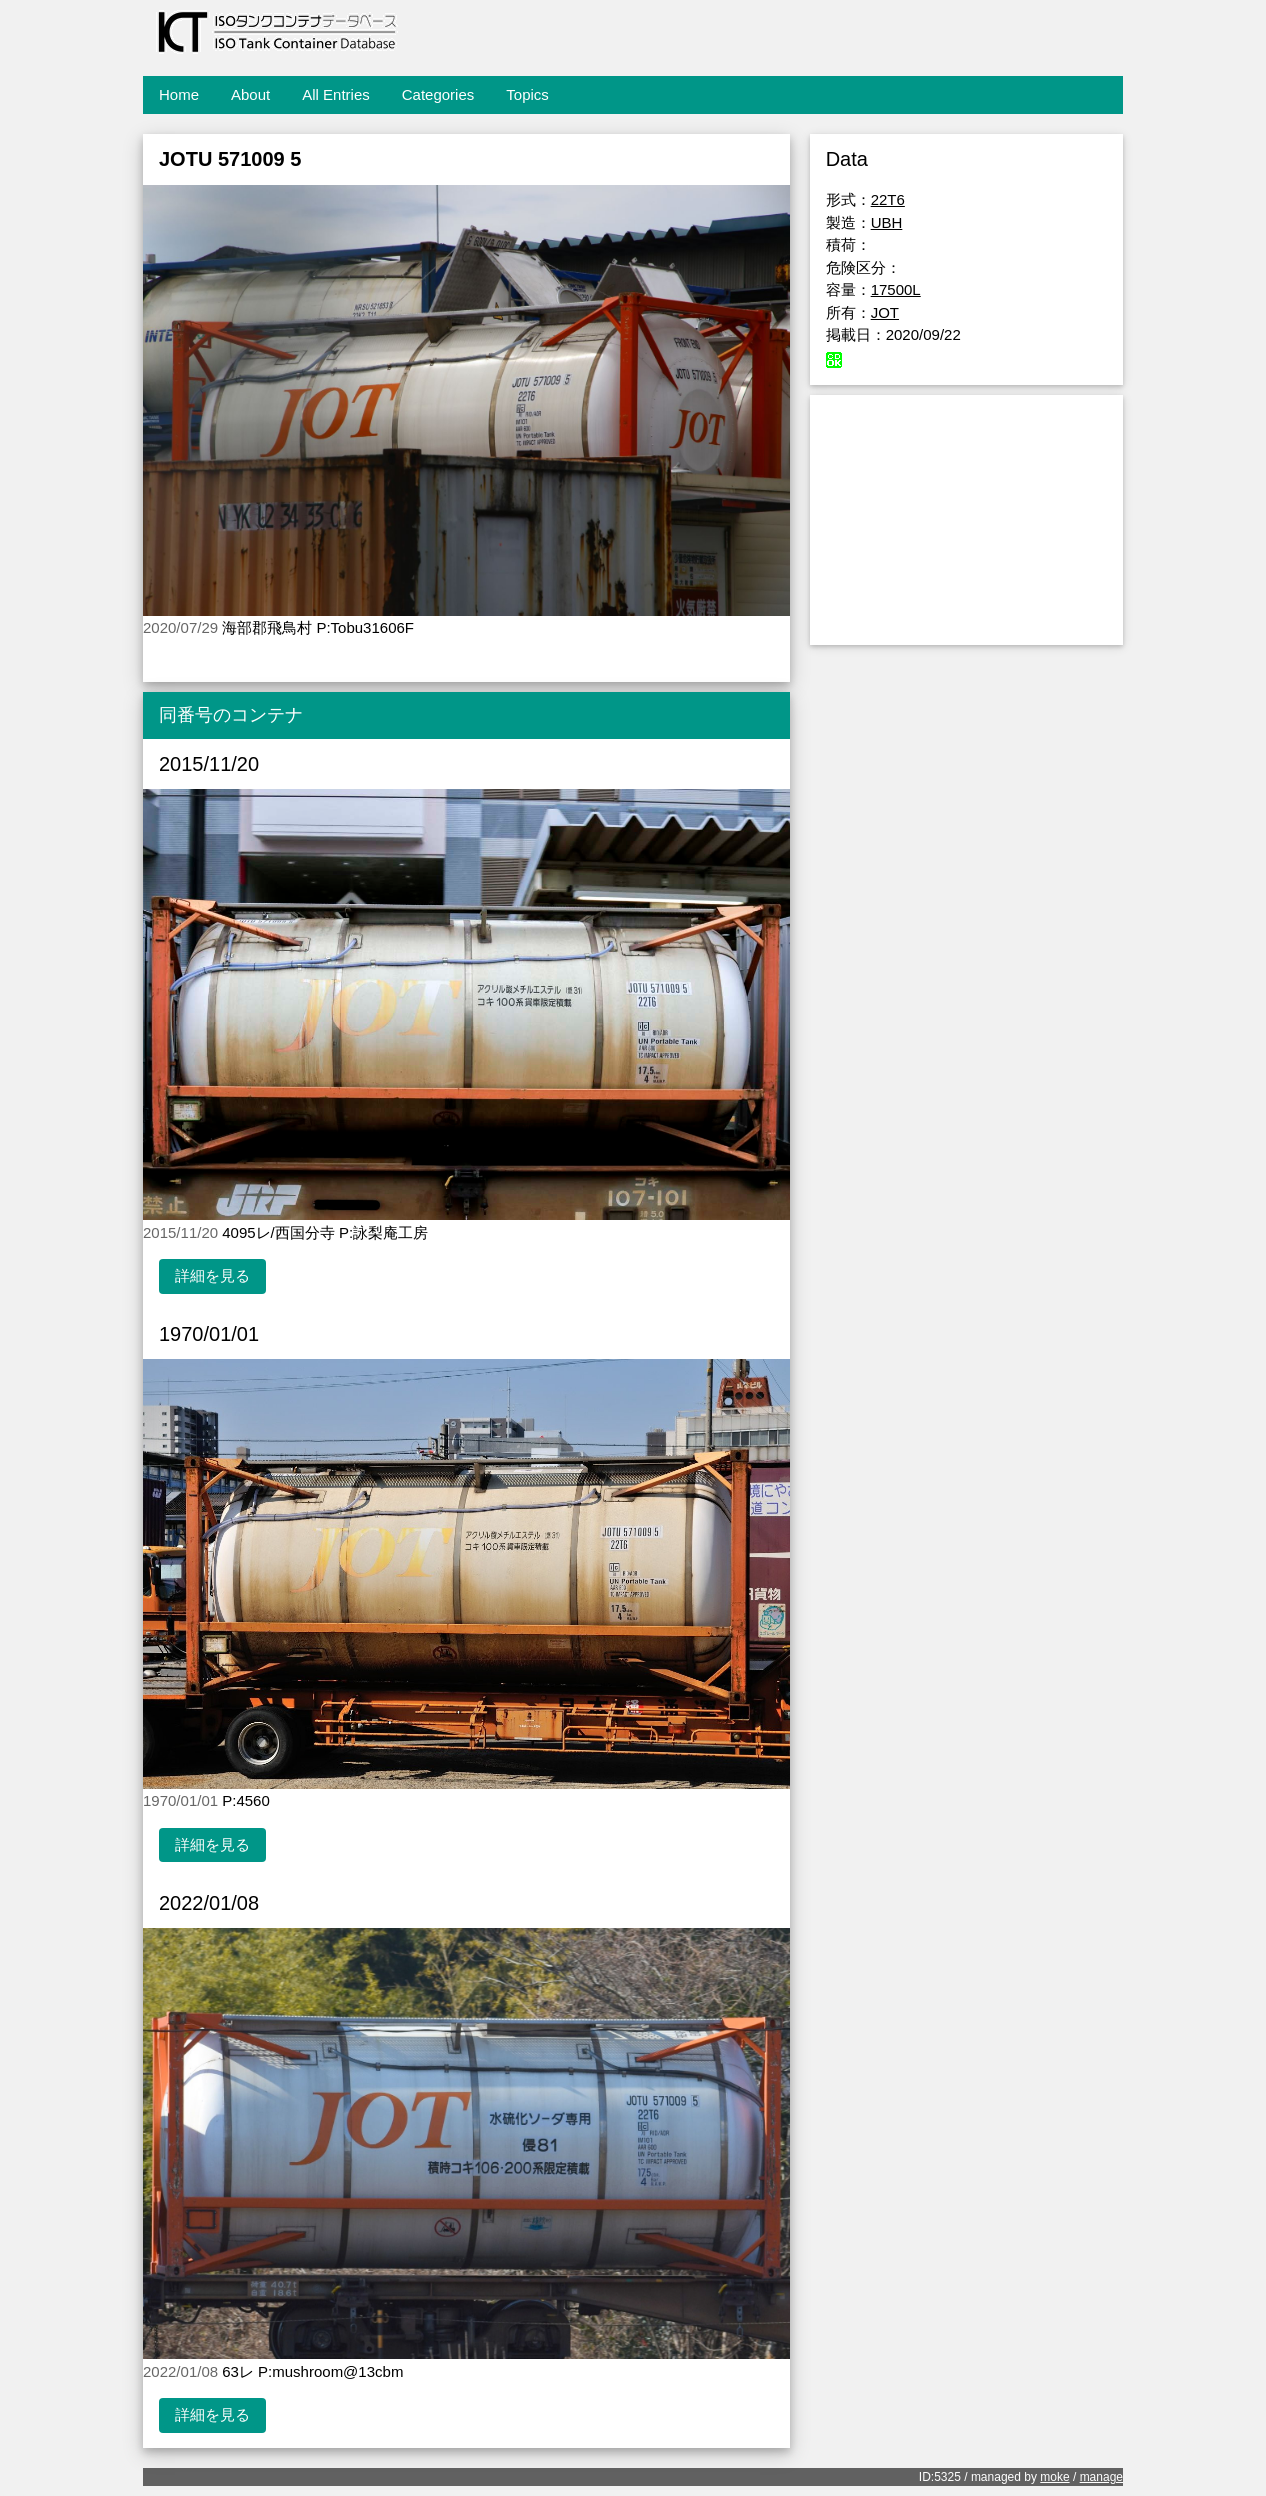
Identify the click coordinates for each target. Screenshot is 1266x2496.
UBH (887, 222)
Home (179, 94)
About (250, 94)
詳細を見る (212, 1275)
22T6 (888, 199)
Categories (438, 94)
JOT (885, 312)
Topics (527, 94)
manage (1101, 2477)
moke (1054, 2477)
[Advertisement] (966, 520)
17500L (896, 289)
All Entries (336, 94)
